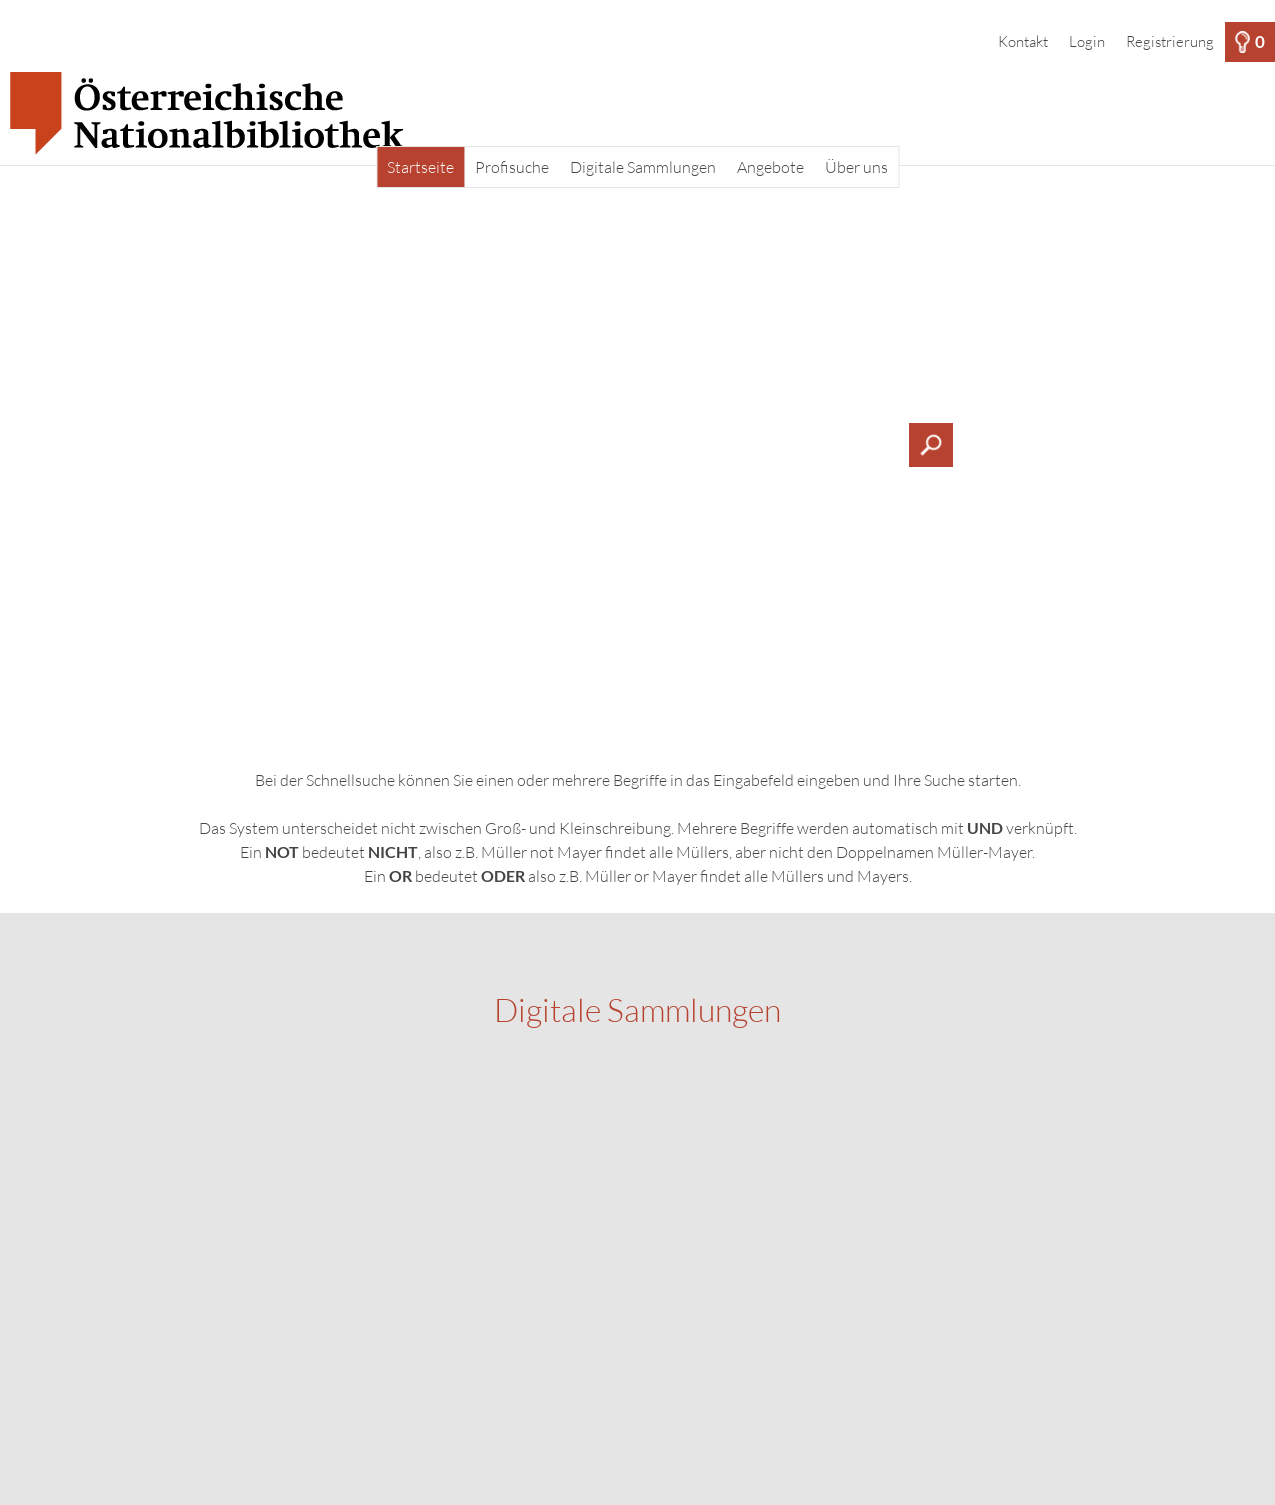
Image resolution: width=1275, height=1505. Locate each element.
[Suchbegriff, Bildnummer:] (638, 445)
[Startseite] (637, 113)
